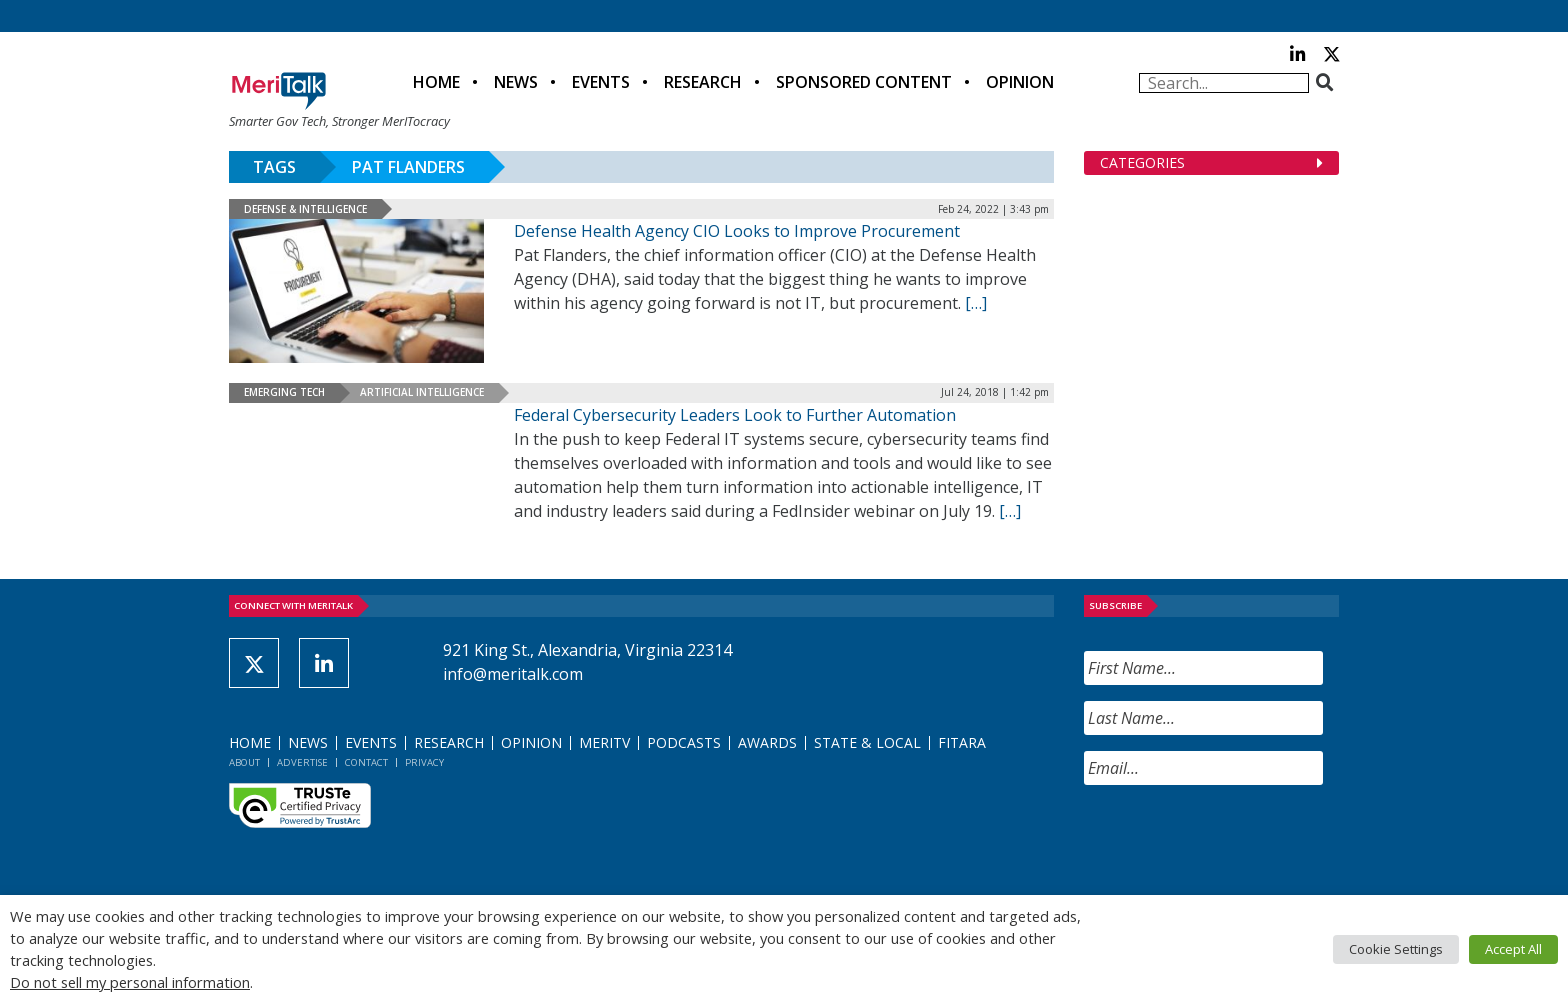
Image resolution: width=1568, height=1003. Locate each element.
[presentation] (1236, 840)
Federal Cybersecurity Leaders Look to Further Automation (735, 415)
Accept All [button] (1513, 949)
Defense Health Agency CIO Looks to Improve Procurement (737, 231)
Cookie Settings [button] (1396, 949)
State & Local (867, 742)
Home (436, 82)
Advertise (302, 762)
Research (703, 82)
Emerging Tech (284, 392)
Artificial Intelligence (422, 392)
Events (601, 82)
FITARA (962, 742)
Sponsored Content (864, 82)
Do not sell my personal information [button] (130, 982)
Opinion (1020, 82)
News (516, 82)
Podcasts (684, 742)
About (244, 762)
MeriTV (604, 742)
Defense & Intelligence (305, 209)
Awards (767, 742)
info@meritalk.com (513, 674)
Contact (366, 762)
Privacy (424, 762)
